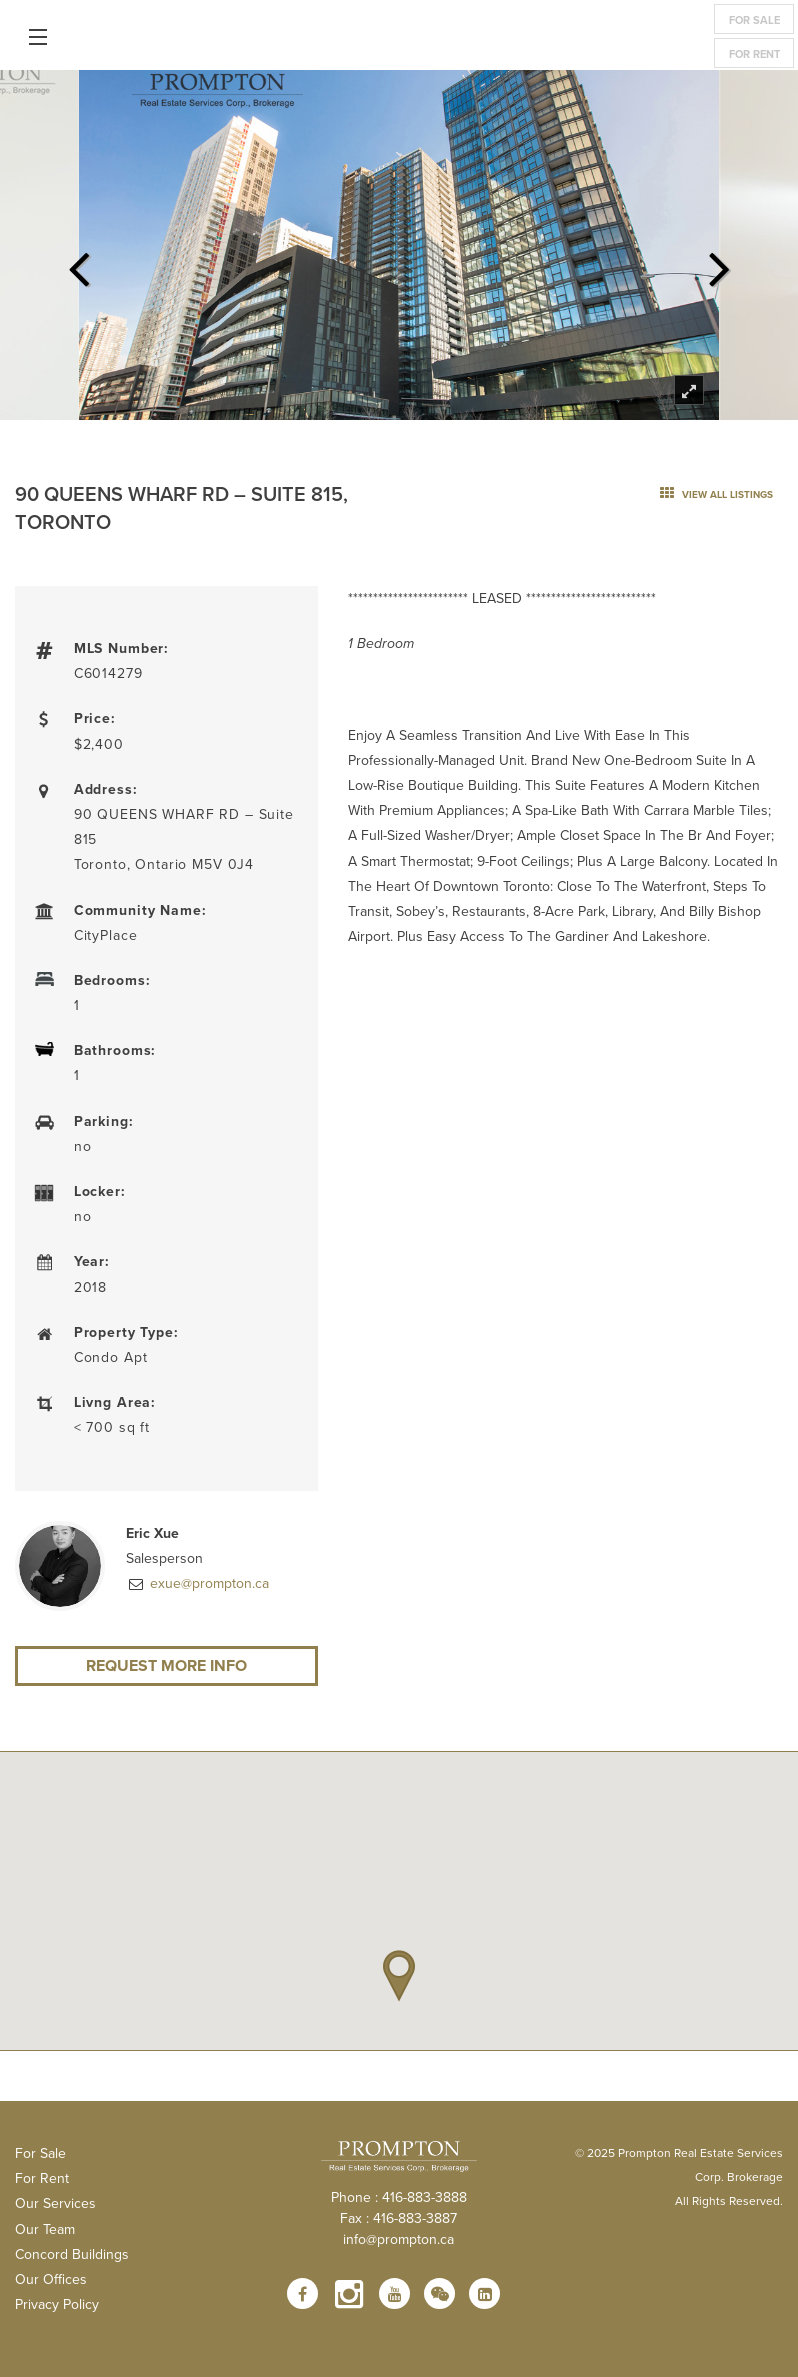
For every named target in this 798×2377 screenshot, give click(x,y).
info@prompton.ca (398, 2239)
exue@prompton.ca (207, 1583)
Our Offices (51, 2279)
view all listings (716, 494)
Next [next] (719, 263)
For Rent (754, 54)
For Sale (754, 20)
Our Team (45, 2229)
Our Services (55, 2203)
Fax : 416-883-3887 (398, 2218)
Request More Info (166, 1665)
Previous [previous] (79, 263)
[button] (399, 1976)
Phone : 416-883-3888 (399, 2197)
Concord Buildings (72, 2254)
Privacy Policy (57, 2304)
